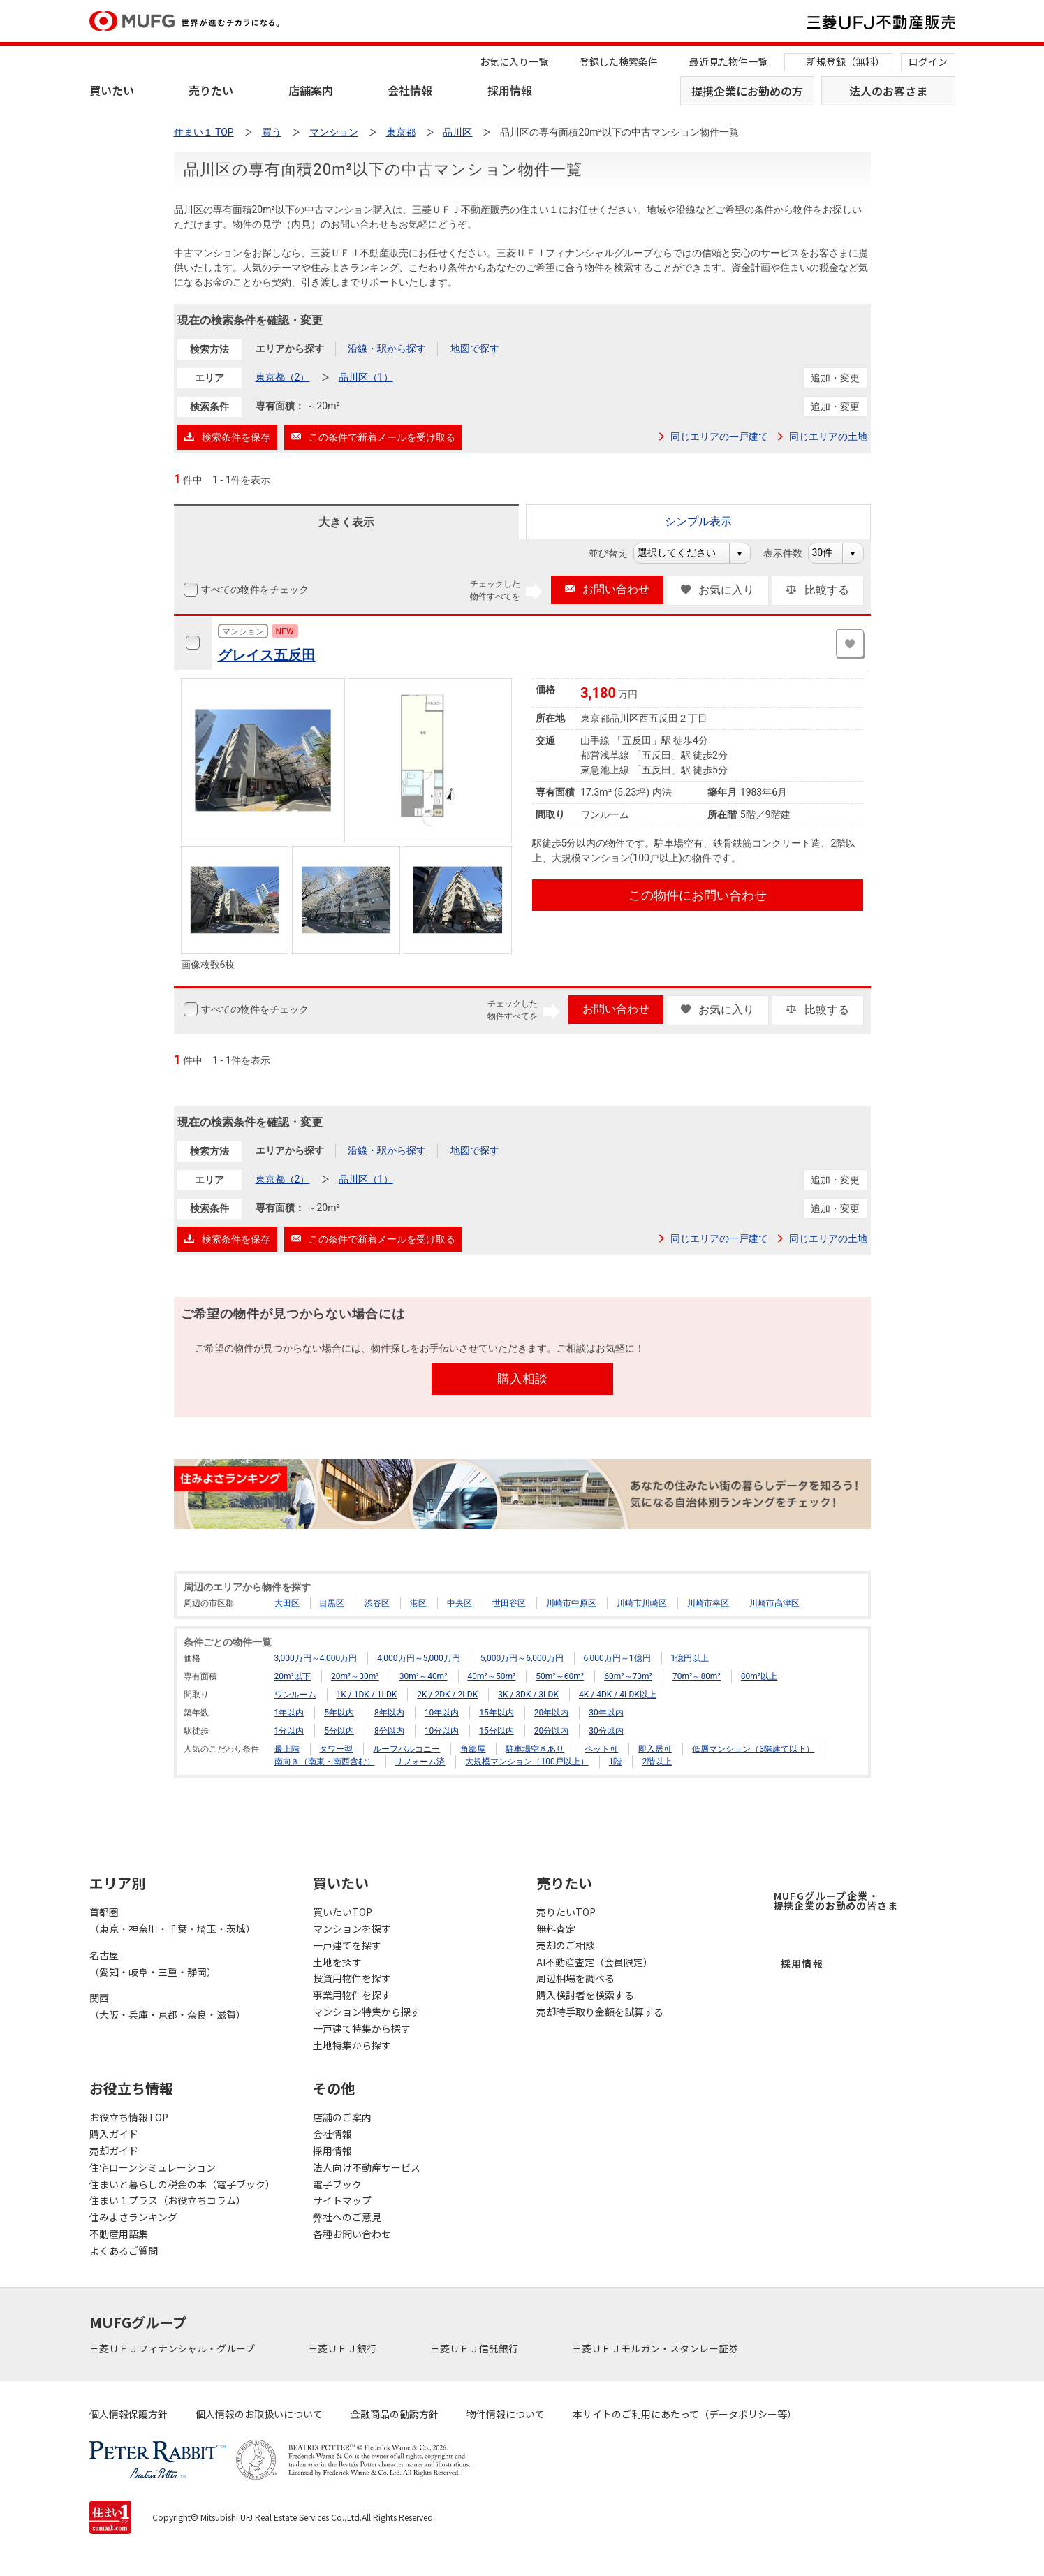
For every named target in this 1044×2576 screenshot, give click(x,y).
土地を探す (337, 1962)
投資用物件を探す (352, 1978)
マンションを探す (352, 1928)
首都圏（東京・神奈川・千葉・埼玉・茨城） (172, 1920)
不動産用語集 (118, 2234)
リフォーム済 (420, 1761)
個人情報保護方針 (128, 2414)
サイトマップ (342, 2200)
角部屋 (472, 1749)
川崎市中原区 (571, 1603)
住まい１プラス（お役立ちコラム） (167, 2200)
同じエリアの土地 (828, 436)
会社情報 (410, 90)
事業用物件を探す (352, 1995)
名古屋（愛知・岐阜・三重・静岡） (152, 1963)
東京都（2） (283, 377)
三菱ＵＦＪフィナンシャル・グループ (173, 2348)
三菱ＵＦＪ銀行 (343, 2348)
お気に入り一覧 (514, 61)
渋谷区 (377, 1603)
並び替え (615, 553)
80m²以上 (759, 1676)
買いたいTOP (342, 1912)
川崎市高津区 (774, 1603)
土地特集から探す (352, 2045)
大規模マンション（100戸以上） (526, 1761)
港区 (418, 1603)
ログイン (928, 61)
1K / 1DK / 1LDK (366, 1694)
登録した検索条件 (619, 61)
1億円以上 (690, 1658)
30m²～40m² (423, 1676)
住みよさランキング (133, 2217)
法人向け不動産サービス (366, 2167)
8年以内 (389, 1713)
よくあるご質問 (123, 2250)
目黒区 (331, 1603)
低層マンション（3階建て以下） (753, 1749)
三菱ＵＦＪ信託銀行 (475, 2348)
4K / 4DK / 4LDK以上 (617, 1694)
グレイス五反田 (267, 655)
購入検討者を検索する (585, 1995)
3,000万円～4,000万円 (316, 1658)
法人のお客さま (888, 90)
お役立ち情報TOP (128, 2117)
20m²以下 (292, 1676)
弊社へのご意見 (347, 2217)
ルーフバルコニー (406, 1749)
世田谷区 (509, 1603)
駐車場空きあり (535, 1749)
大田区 (287, 1603)
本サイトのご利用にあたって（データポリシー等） (685, 2414)
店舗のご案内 (342, 2117)
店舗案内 (310, 90)
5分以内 (339, 1731)
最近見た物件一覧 (728, 61)
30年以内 (606, 1713)
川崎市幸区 (708, 1603)
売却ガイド (113, 2151)
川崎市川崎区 (642, 1603)
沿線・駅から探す (387, 348)
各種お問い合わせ (352, 2234)
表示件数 (790, 553)
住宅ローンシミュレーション (152, 2167)
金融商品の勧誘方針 (395, 2414)
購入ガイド (113, 2134)
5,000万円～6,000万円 (522, 1658)
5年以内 (339, 1713)
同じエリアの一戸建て (719, 436)
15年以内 (496, 1713)
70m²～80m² (696, 1676)
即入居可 (655, 1749)
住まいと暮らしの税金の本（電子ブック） (182, 2184)
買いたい (111, 90)
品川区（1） (366, 377)
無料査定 (555, 1928)
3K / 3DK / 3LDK (528, 1694)
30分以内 (606, 1731)
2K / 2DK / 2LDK (447, 1694)
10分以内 (442, 1731)
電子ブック (337, 2184)
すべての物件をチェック (253, 590)
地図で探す (474, 348)
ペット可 (601, 1749)
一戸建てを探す (347, 1945)
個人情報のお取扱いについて (259, 2414)
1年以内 (289, 1713)
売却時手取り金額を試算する (599, 2012)
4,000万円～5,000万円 (418, 1658)
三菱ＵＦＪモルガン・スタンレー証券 (656, 2348)
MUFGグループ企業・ (836, 1900)
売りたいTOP (566, 1912)
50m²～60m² (560, 1676)
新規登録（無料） (846, 61)
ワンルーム (295, 1694)
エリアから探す (290, 348)
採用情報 (509, 90)
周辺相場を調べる (575, 1978)
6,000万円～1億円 (617, 1658)
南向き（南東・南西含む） (324, 1761)
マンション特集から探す (366, 2012)
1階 (615, 1761)
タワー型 (336, 1749)
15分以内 (496, 1731)
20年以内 (551, 1713)
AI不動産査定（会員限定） (594, 1962)
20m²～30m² (355, 1676)
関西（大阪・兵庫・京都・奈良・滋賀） (167, 2006)
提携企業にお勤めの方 (747, 90)
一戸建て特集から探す (362, 2028)
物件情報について (505, 2414)
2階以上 (657, 1761)
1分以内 (289, 1731)
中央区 (459, 1603)
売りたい (211, 90)
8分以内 (389, 1731)
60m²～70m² (628, 1676)
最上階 (287, 1749)
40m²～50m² (492, 1676)
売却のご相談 (565, 1945)
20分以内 (551, 1731)
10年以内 (442, 1713)
